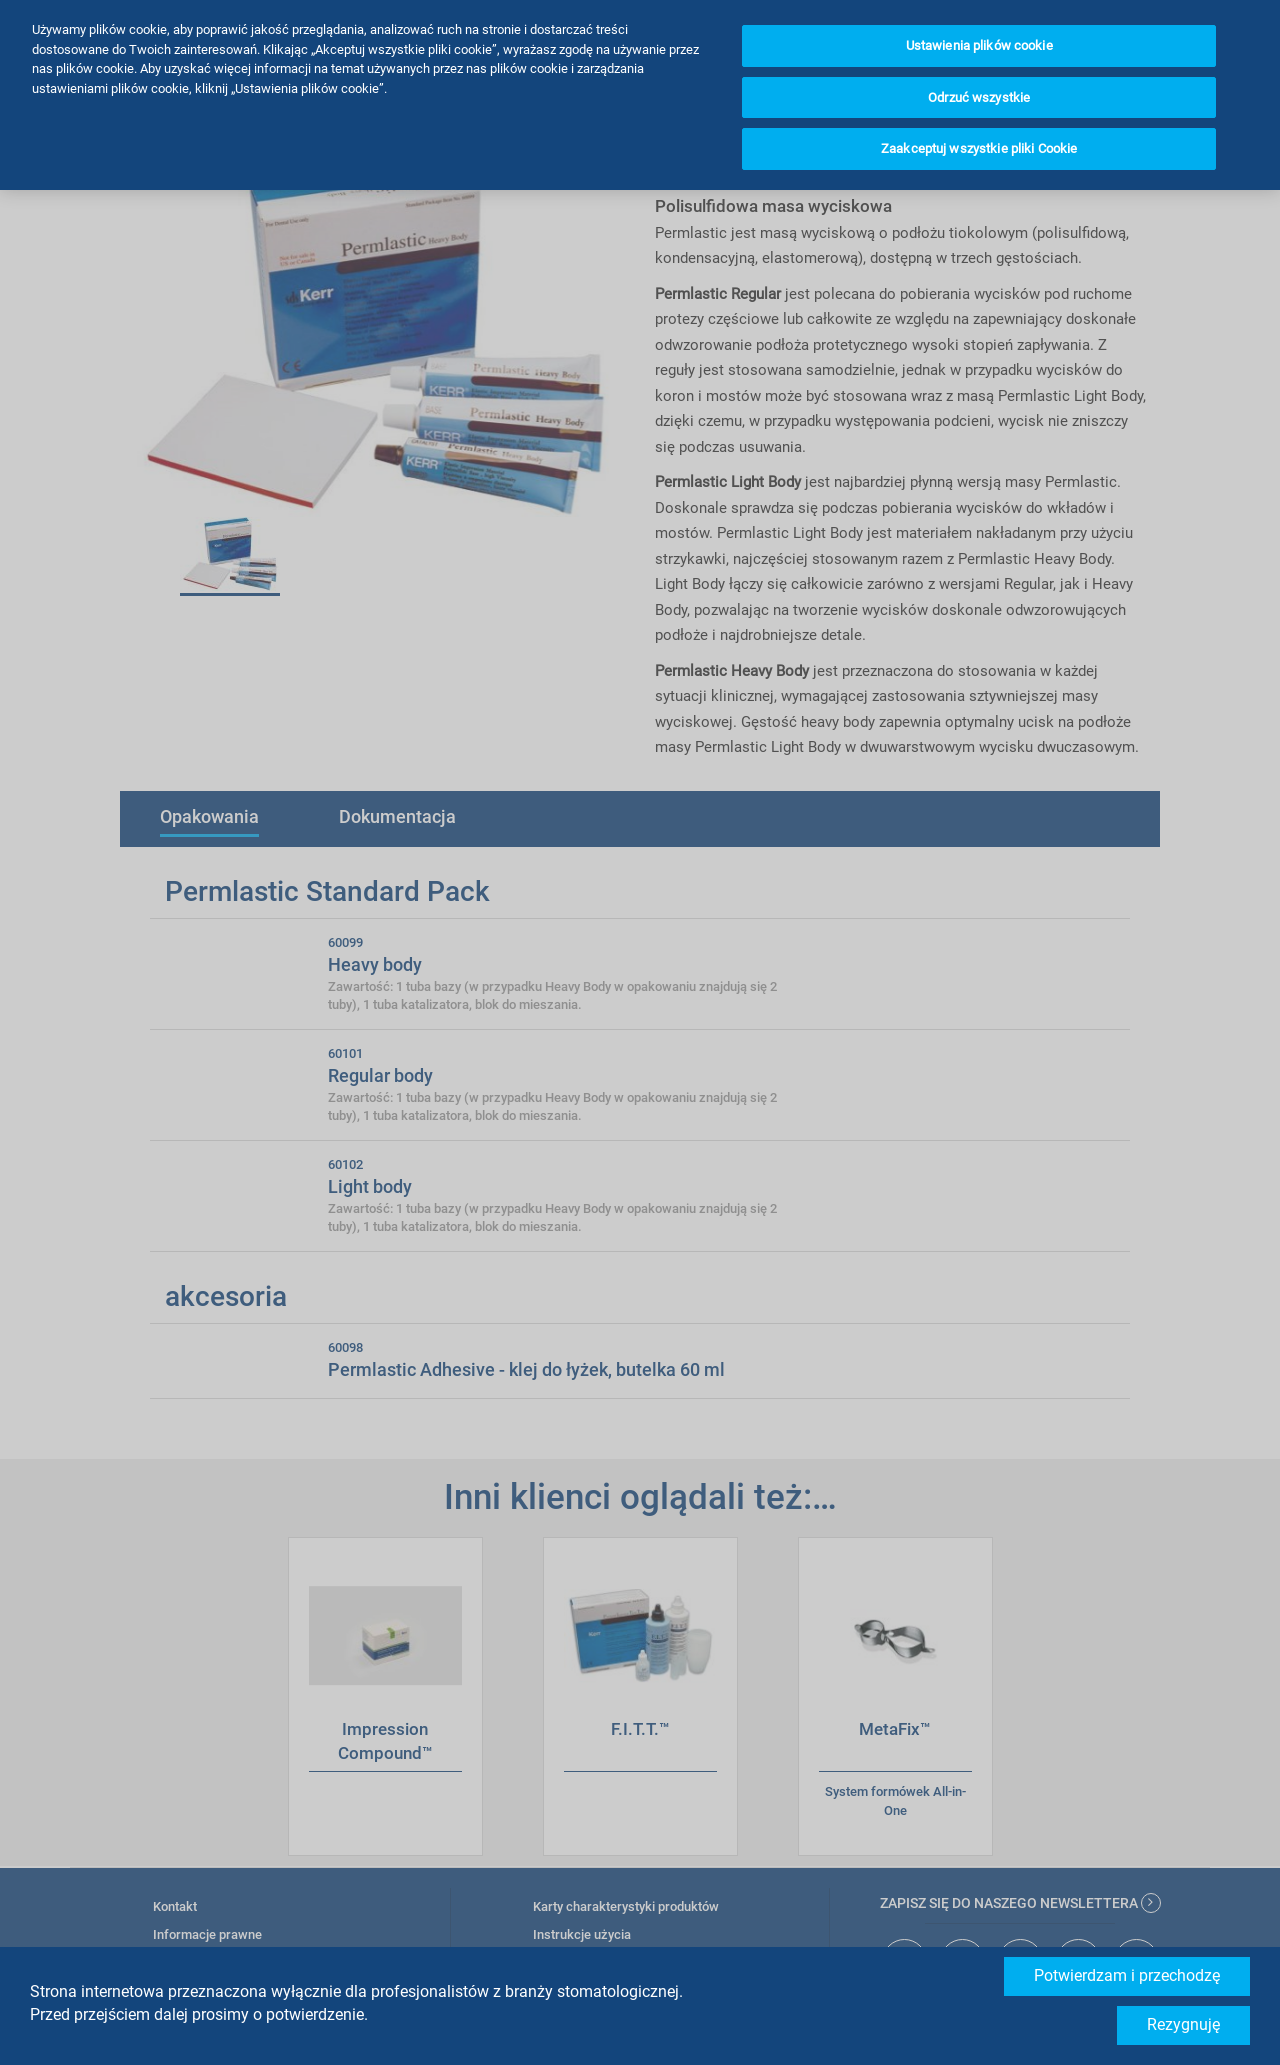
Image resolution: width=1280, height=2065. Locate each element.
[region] (640, 95)
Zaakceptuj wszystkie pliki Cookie (979, 148)
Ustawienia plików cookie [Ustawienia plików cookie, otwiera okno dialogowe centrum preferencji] (979, 45)
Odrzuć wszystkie (979, 97)
